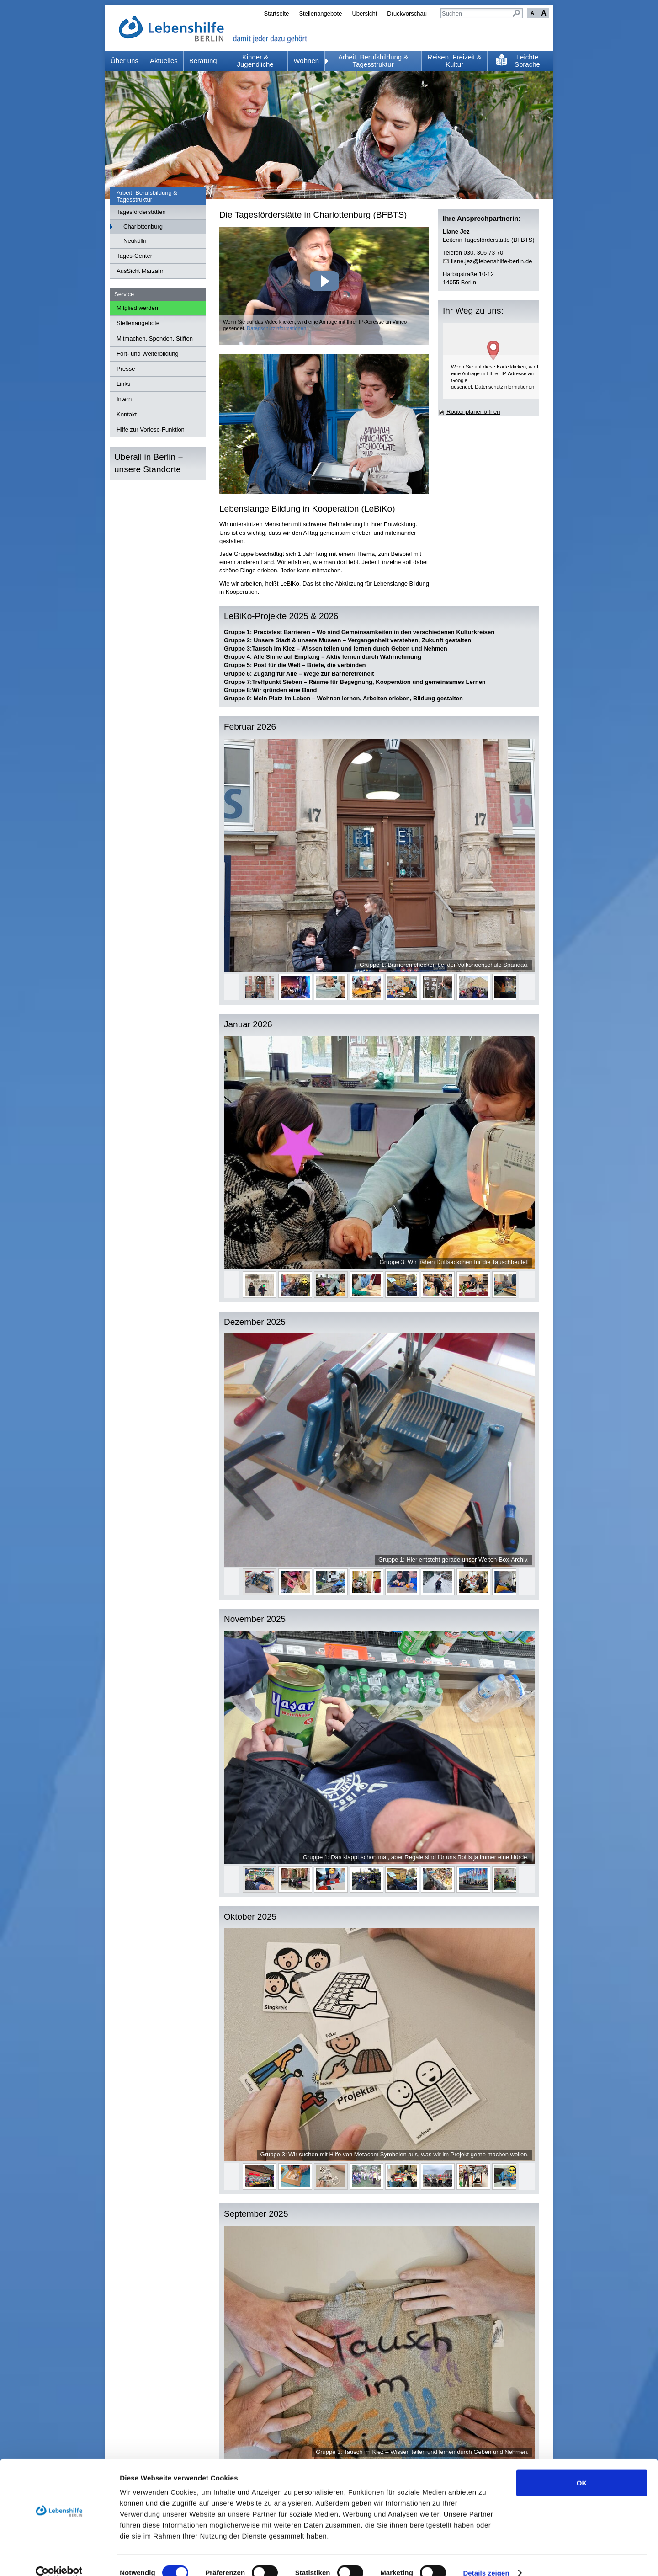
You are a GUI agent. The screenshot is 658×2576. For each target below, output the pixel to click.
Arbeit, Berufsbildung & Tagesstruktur (373, 61)
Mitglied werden (137, 307)
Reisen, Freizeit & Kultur (454, 61)
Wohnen (306, 60)
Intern (124, 398)
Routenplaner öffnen (473, 411)
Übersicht (364, 13)
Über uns (124, 60)
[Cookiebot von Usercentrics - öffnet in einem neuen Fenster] (59, 2558)
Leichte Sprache (527, 61)
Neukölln (135, 240)
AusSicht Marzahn (141, 270)
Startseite (276, 13)
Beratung (203, 60)
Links (123, 383)
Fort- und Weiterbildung (148, 353)
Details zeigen (486, 2558)
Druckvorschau (407, 13)
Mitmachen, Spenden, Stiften (155, 338)
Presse (126, 368)
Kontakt (127, 414)
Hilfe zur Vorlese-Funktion (151, 429)
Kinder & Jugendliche (255, 61)
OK (582, 2468)
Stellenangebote (320, 13)
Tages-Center (134, 255)
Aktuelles (164, 60)
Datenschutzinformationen (276, 328)
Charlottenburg (143, 226)
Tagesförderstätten (141, 211)
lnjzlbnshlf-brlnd (491, 261)
